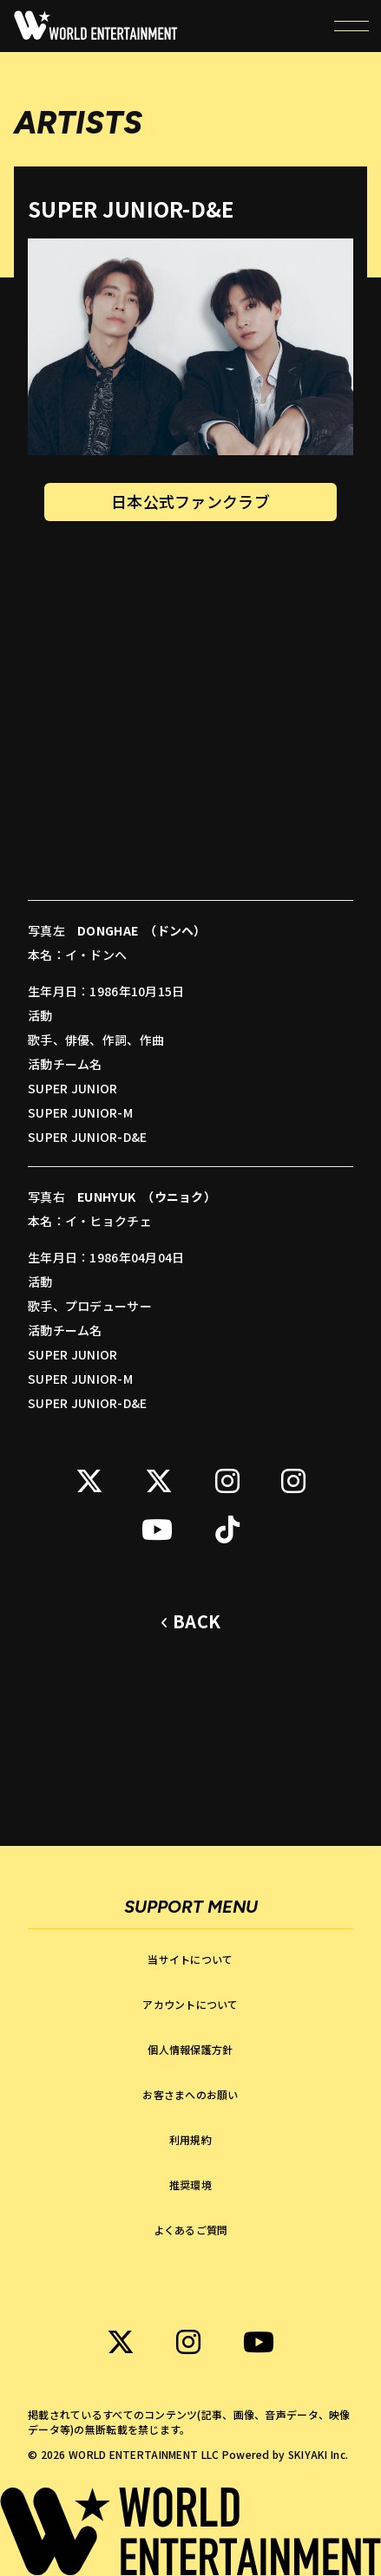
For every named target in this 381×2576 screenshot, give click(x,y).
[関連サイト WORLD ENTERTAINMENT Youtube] (258, 2342)
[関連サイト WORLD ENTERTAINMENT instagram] (188, 2342)
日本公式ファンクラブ (190, 502)
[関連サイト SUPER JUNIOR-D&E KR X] (159, 1481)
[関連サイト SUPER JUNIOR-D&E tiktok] (227, 1529)
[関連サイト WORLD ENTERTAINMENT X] (121, 2342)
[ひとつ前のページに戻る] (190, 1621)
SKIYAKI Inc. (318, 2454)
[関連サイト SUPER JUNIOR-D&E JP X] (89, 1481)
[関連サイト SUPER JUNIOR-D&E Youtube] (157, 1529)
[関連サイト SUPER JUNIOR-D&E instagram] (227, 1481)
